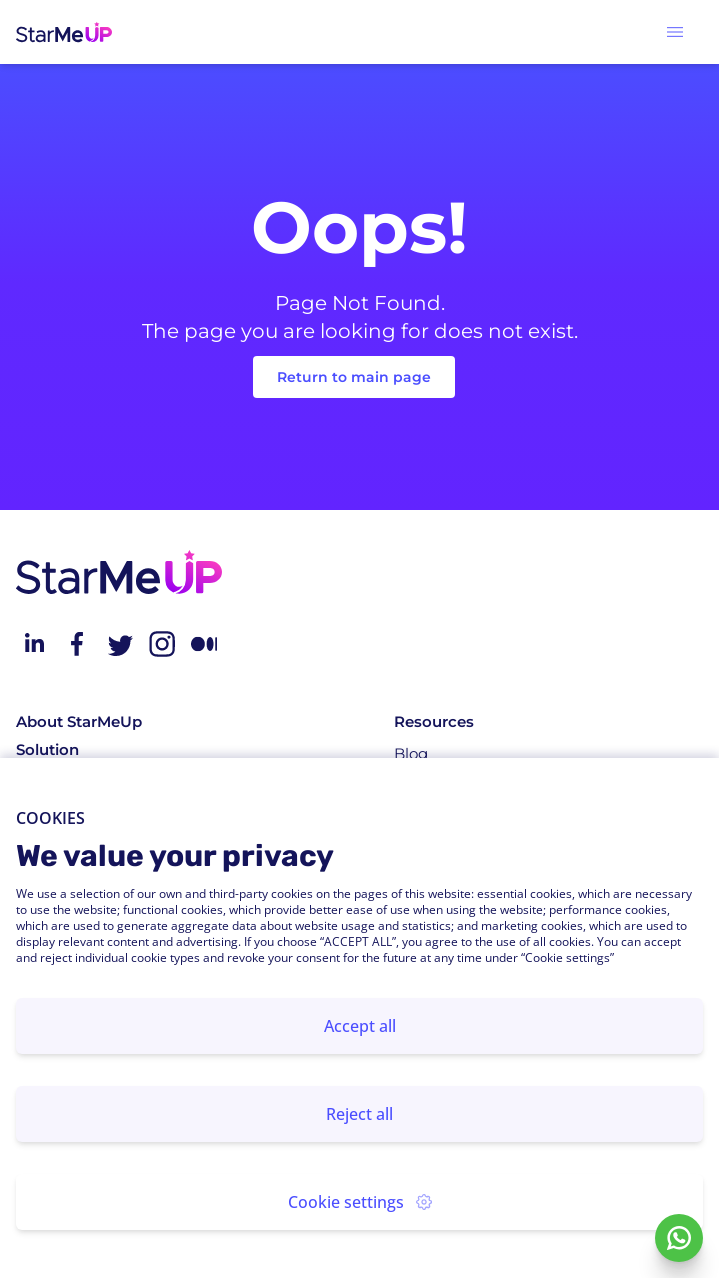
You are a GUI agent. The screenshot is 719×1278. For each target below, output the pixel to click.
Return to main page (354, 377)
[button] (675, 32)
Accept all (360, 1026)
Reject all (359, 1114)
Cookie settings (360, 1202)
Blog (411, 753)
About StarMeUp (79, 721)
